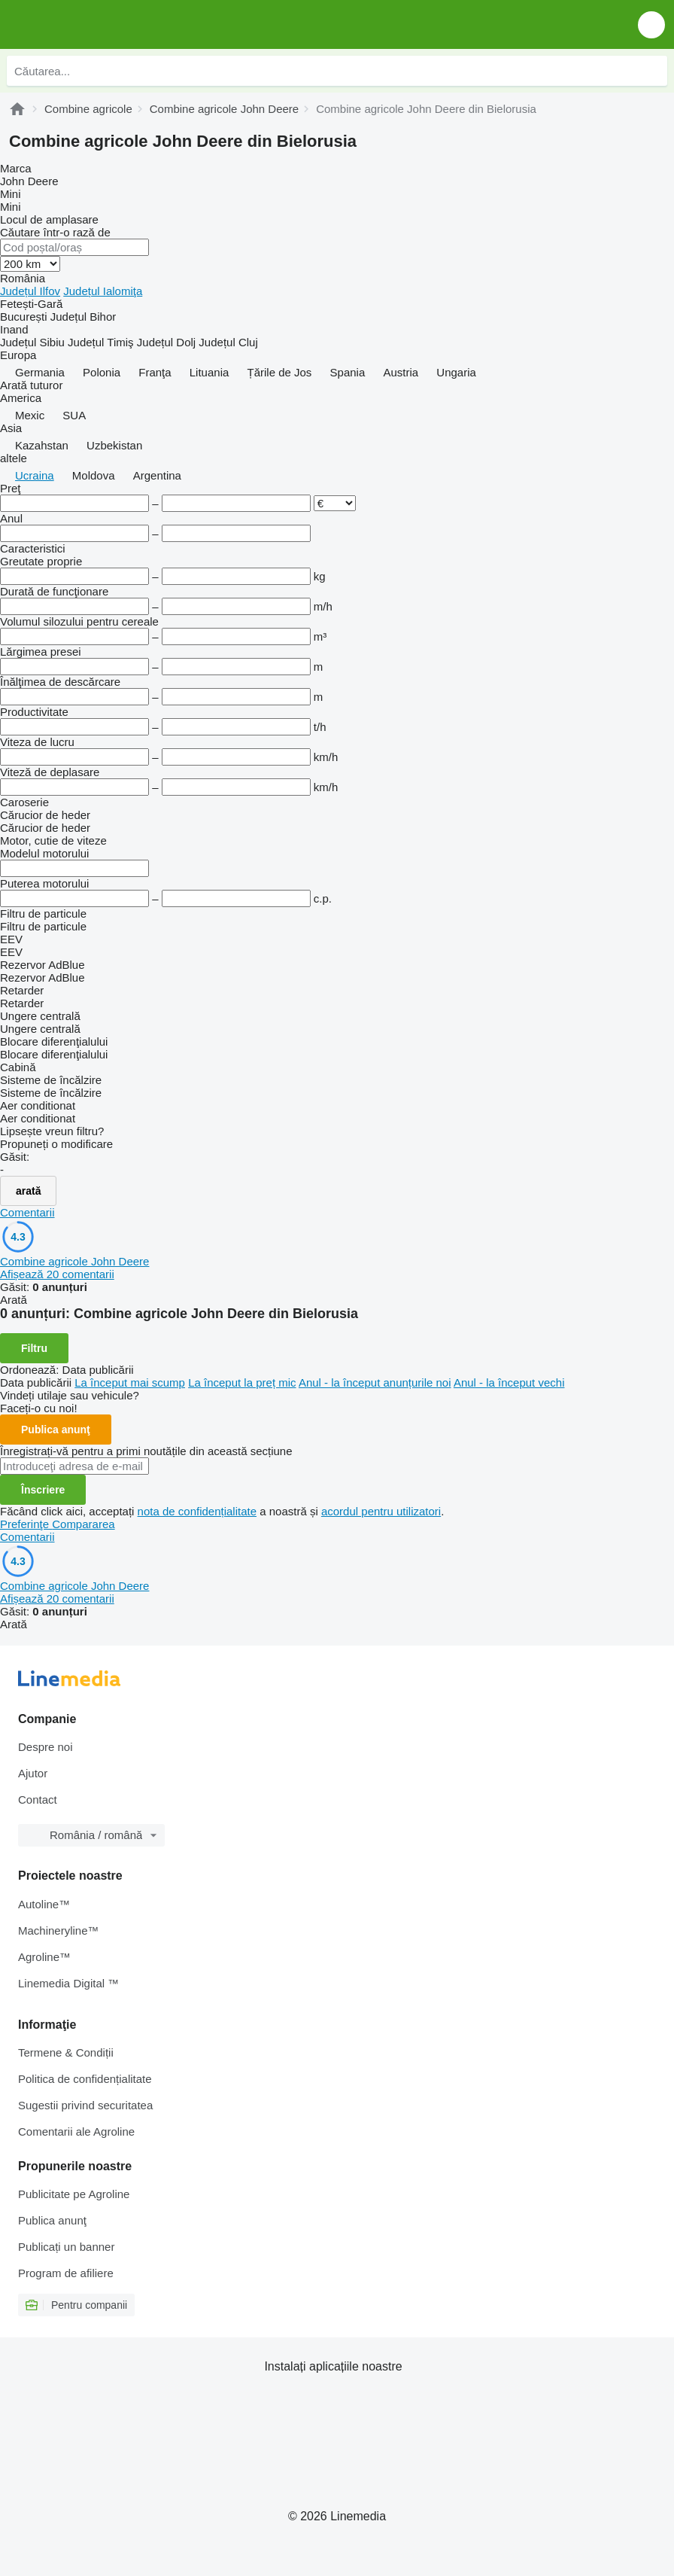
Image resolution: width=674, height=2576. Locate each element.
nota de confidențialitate (197, 1511)
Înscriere (43, 1490)
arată (28, 1191)
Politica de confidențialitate (85, 2078)
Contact (37, 1799)
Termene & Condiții (66, 2052)
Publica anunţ (55, 1429)
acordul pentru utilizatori (381, 1511)
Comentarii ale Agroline (76, 2131)
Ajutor (32, 1773)
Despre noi (45, 1746)
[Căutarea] (652, 71)
